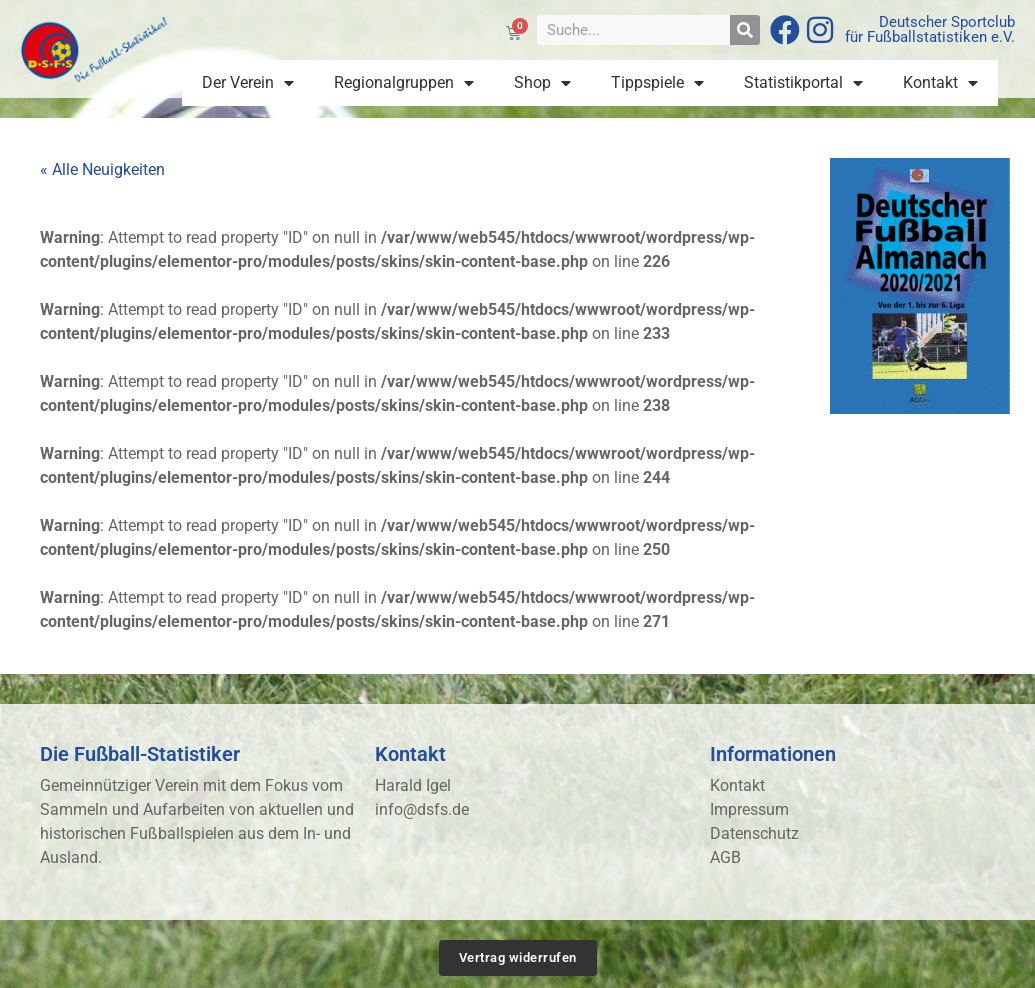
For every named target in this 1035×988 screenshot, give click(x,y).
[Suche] (745, 30)
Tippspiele (657, 83)
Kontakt (940, 83)
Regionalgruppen (404, 83)
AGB (725, 857)
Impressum (749, 809)
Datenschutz (754, 833)
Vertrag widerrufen (518, 957)
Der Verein (248, 83)
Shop (542, 83)
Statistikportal (803, 83)
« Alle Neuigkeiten (102, 169)
